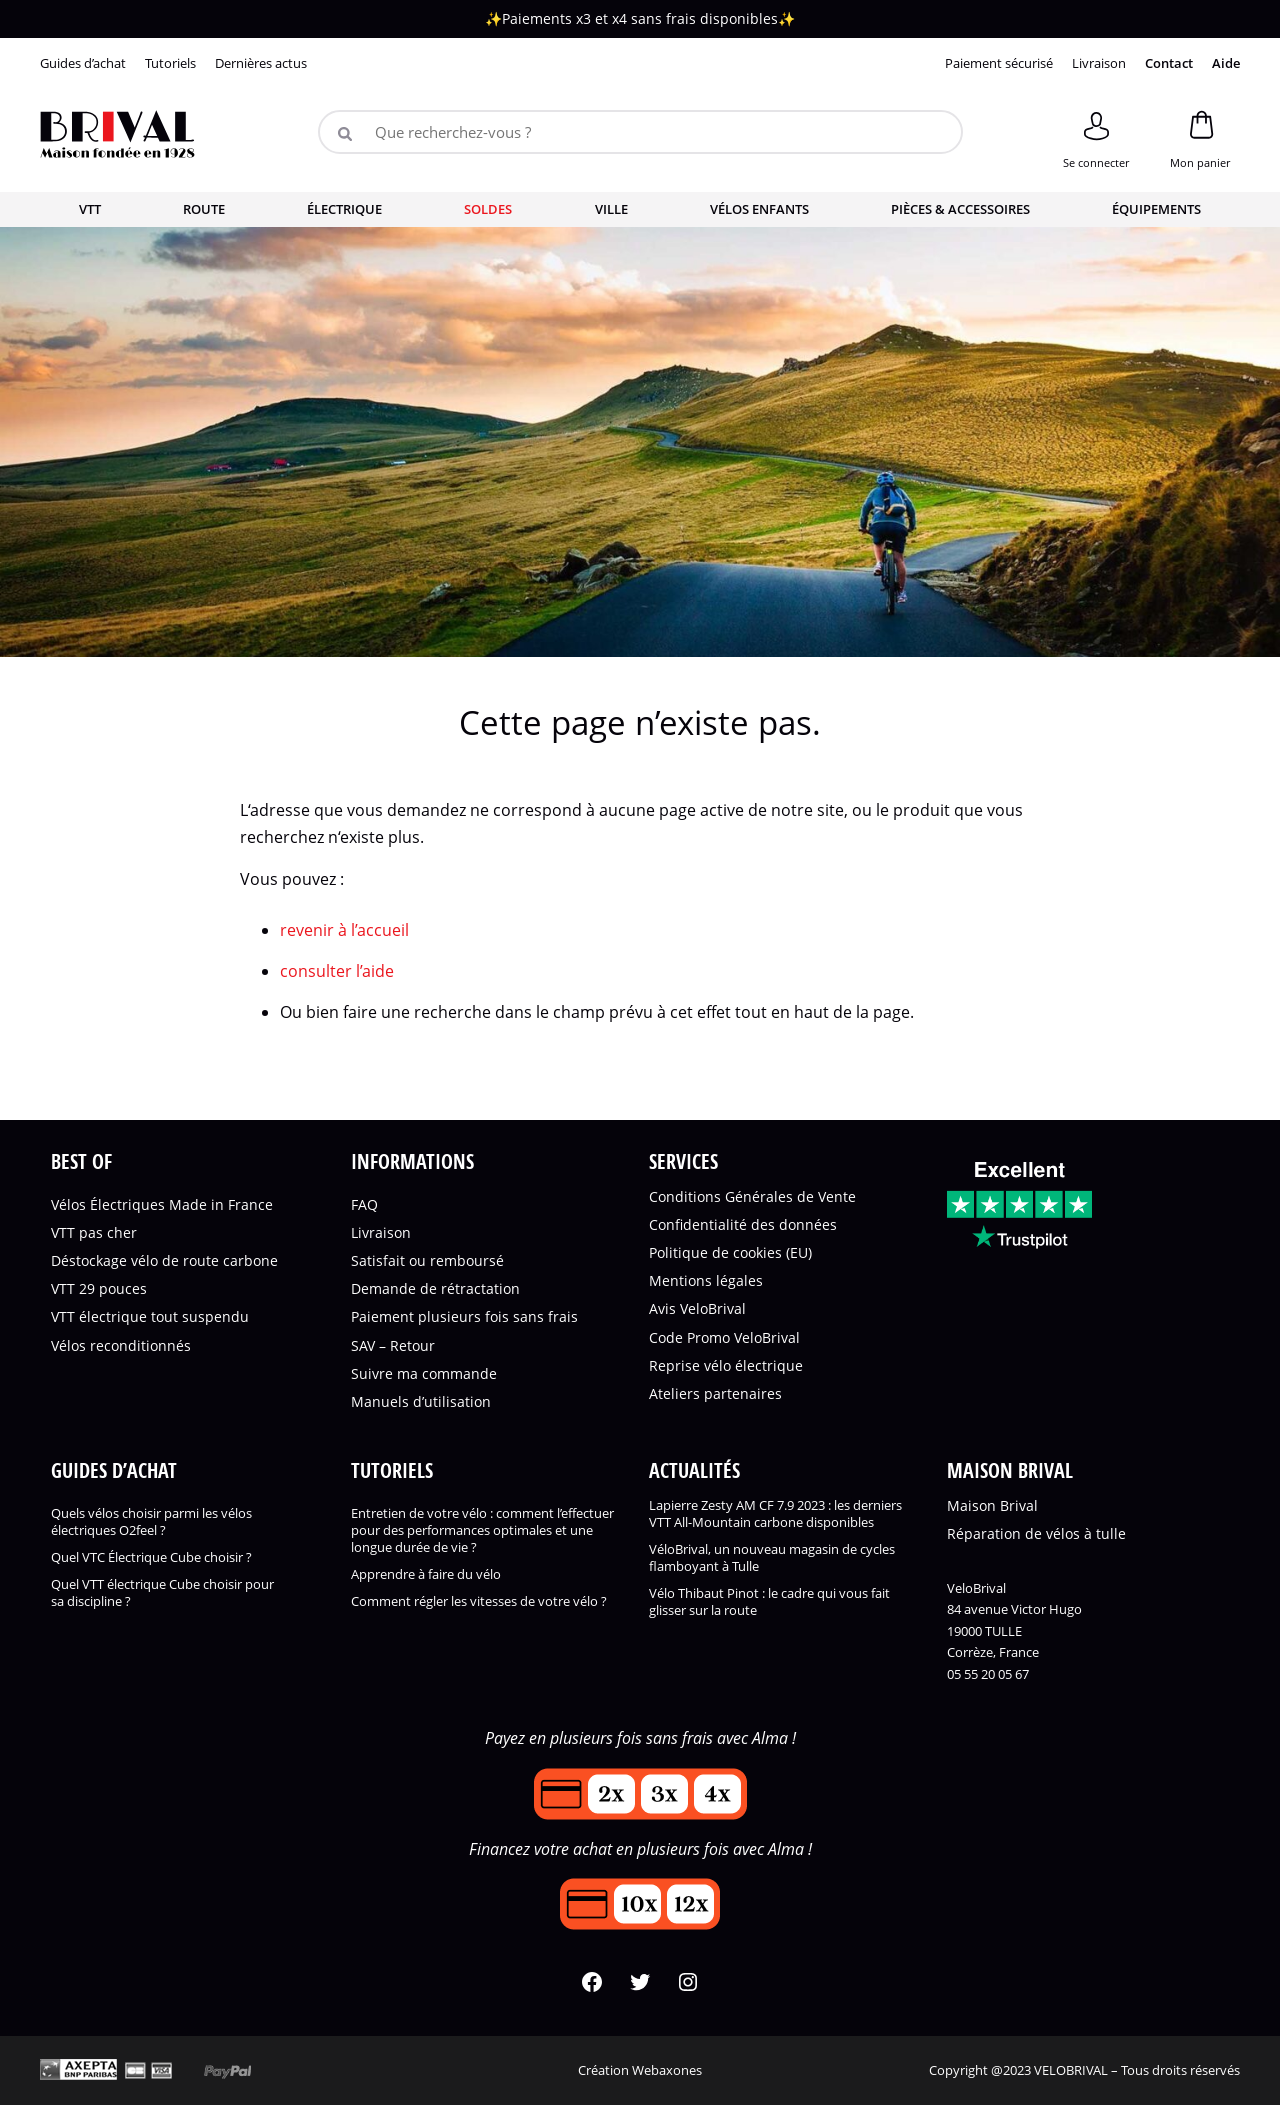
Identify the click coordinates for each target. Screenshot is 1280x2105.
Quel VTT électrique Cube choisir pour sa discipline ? (162, 1593)
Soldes (488, 209)
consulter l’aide (337, 971)
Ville (611, 209)
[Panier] (1200, 136)
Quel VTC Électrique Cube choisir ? (151, 1557)
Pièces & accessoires (960, 209)
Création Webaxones (640, 2070)
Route (204, 209)
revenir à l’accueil (344, 930)
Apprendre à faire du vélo (426, 1574)
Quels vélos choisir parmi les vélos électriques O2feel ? (151, 1522)
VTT (90, 209)
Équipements (1156, 209)
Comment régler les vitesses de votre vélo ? (479, 1601)
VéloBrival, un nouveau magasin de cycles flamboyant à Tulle (772, 1558)
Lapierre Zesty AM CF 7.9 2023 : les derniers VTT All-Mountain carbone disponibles (775, 1514)
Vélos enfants (759, 209)
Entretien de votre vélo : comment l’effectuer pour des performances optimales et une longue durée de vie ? (482, 1530)
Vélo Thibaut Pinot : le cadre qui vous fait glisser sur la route (769, 1602)
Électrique (344, 209)
